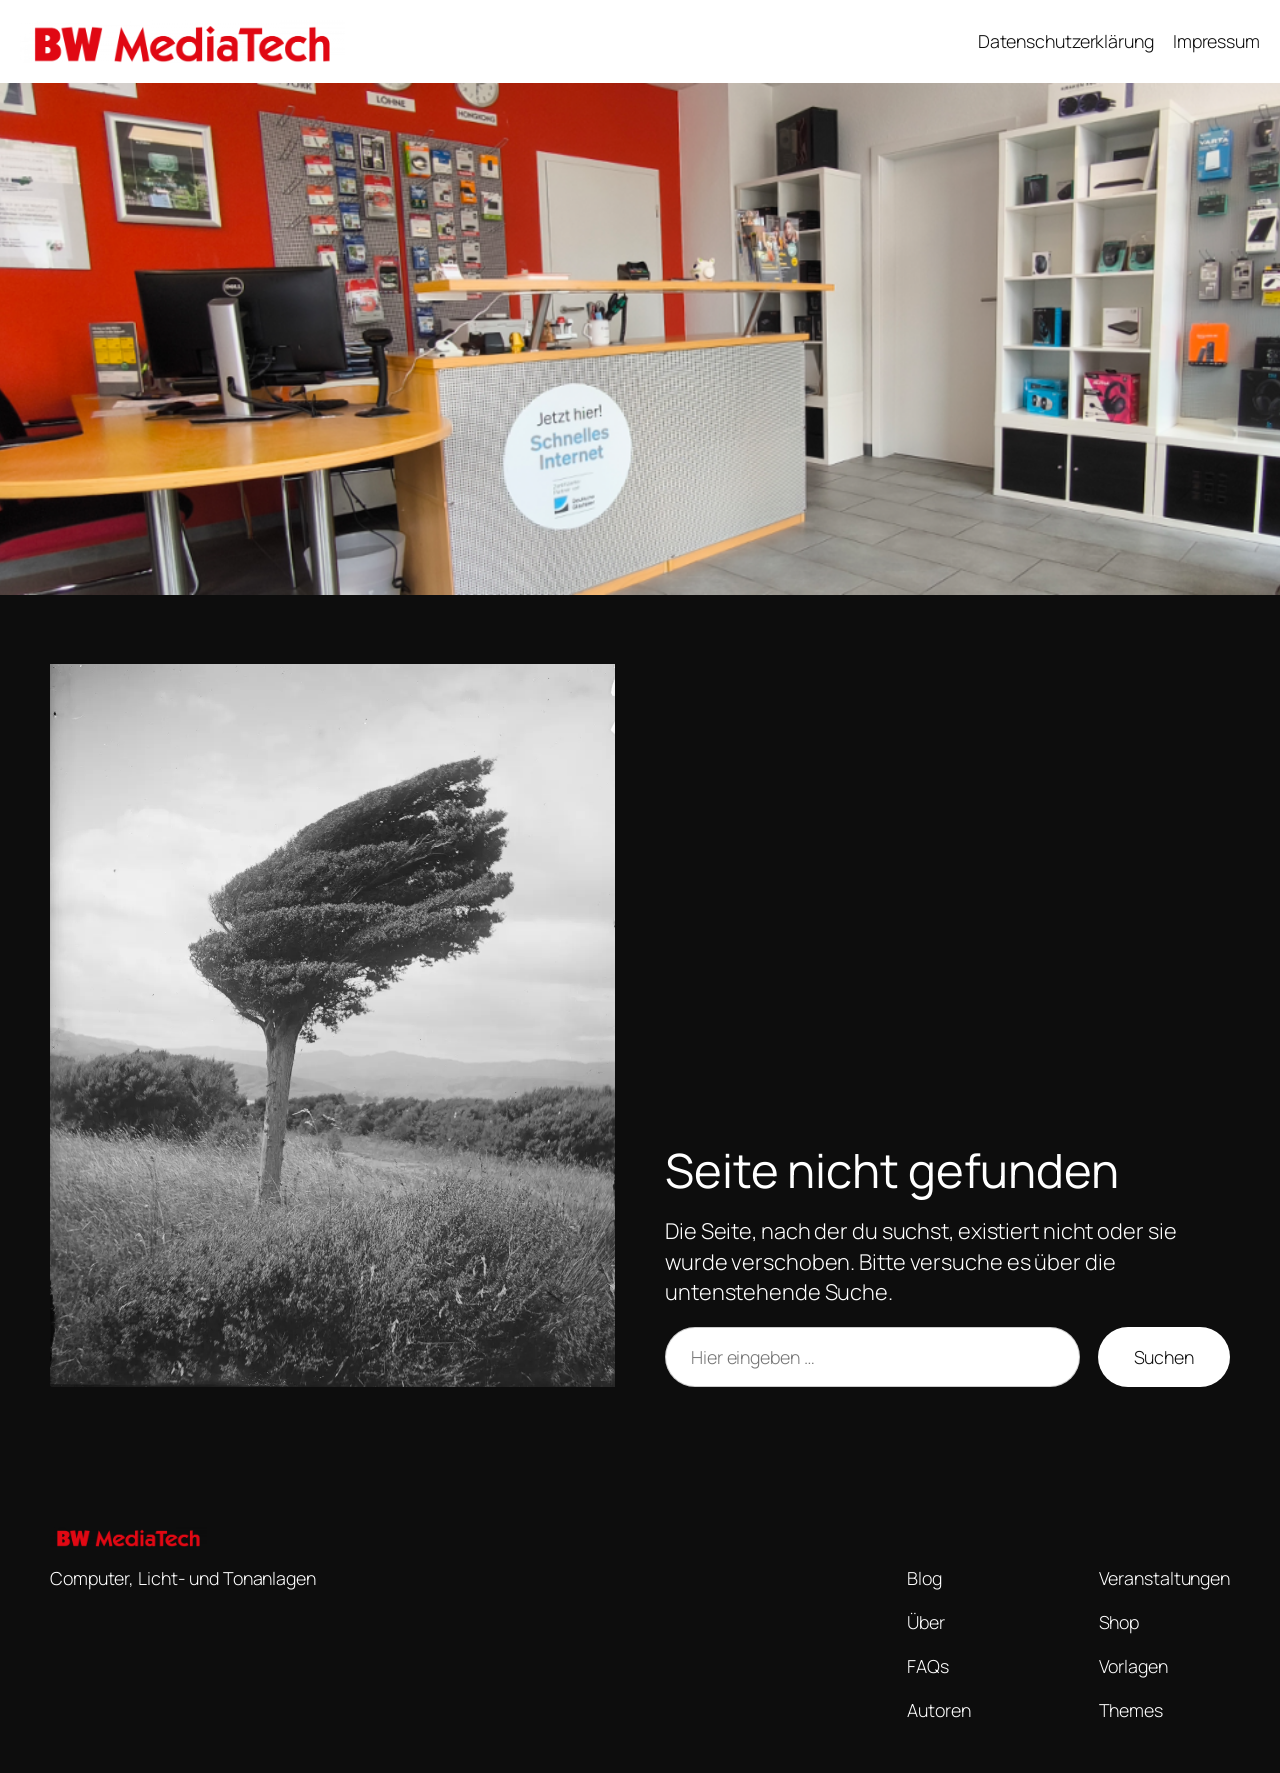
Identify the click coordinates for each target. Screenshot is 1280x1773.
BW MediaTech (428, 41)
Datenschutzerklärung (1066, 41)
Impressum (1216, 41)
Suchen (1164, 1357)
